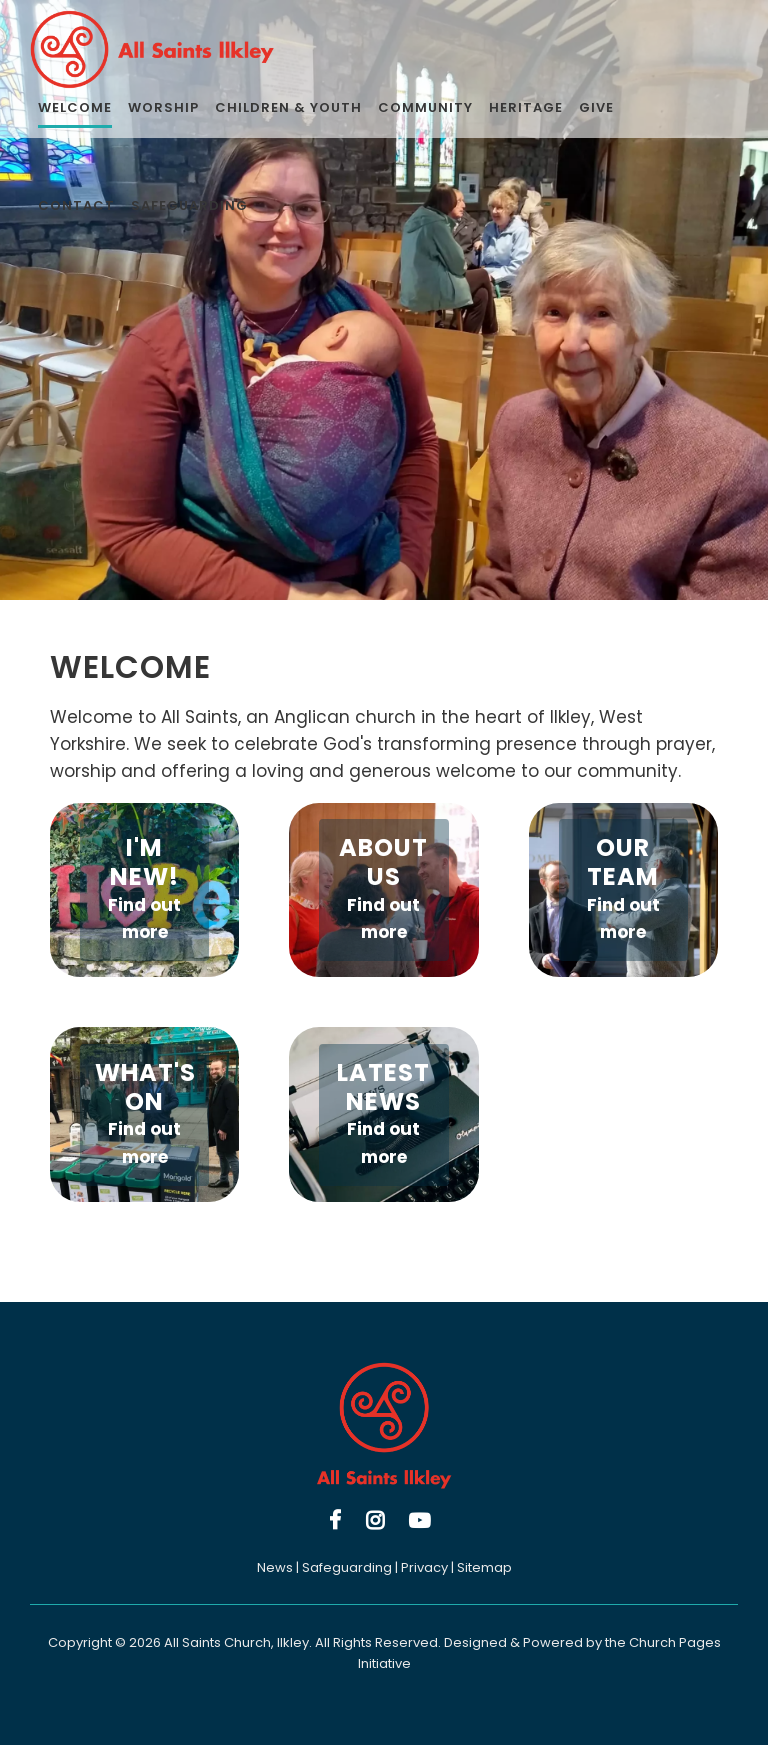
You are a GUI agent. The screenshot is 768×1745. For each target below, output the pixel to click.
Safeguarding (189, 205)
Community (425, 107)
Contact (76, 205)
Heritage (526, 107)
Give (596, 107)
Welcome (75, 107)
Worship (163, 107)
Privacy (424, 1567)
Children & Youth (288, 107)
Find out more (144, 918)
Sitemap (484, 1567)
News (275, 1567)
